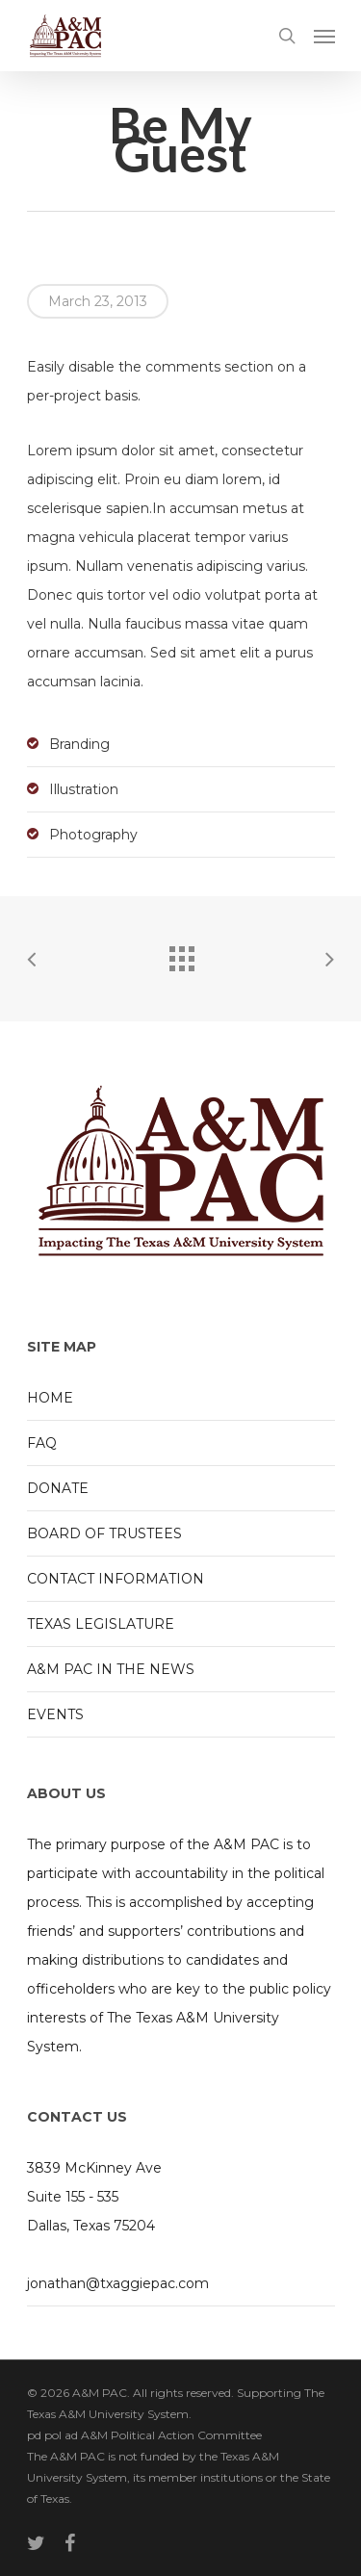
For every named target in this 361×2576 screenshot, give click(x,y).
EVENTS (55, 1714)
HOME (50, 1397)
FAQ (42, 1443)
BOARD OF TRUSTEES (104, 1533)
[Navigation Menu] (324, 35)
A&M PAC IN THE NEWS (110, 1669)
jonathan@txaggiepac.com (118, 2283)
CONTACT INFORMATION (115, 1578)
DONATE (58, 1488)
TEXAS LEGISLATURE (100, 1624)
